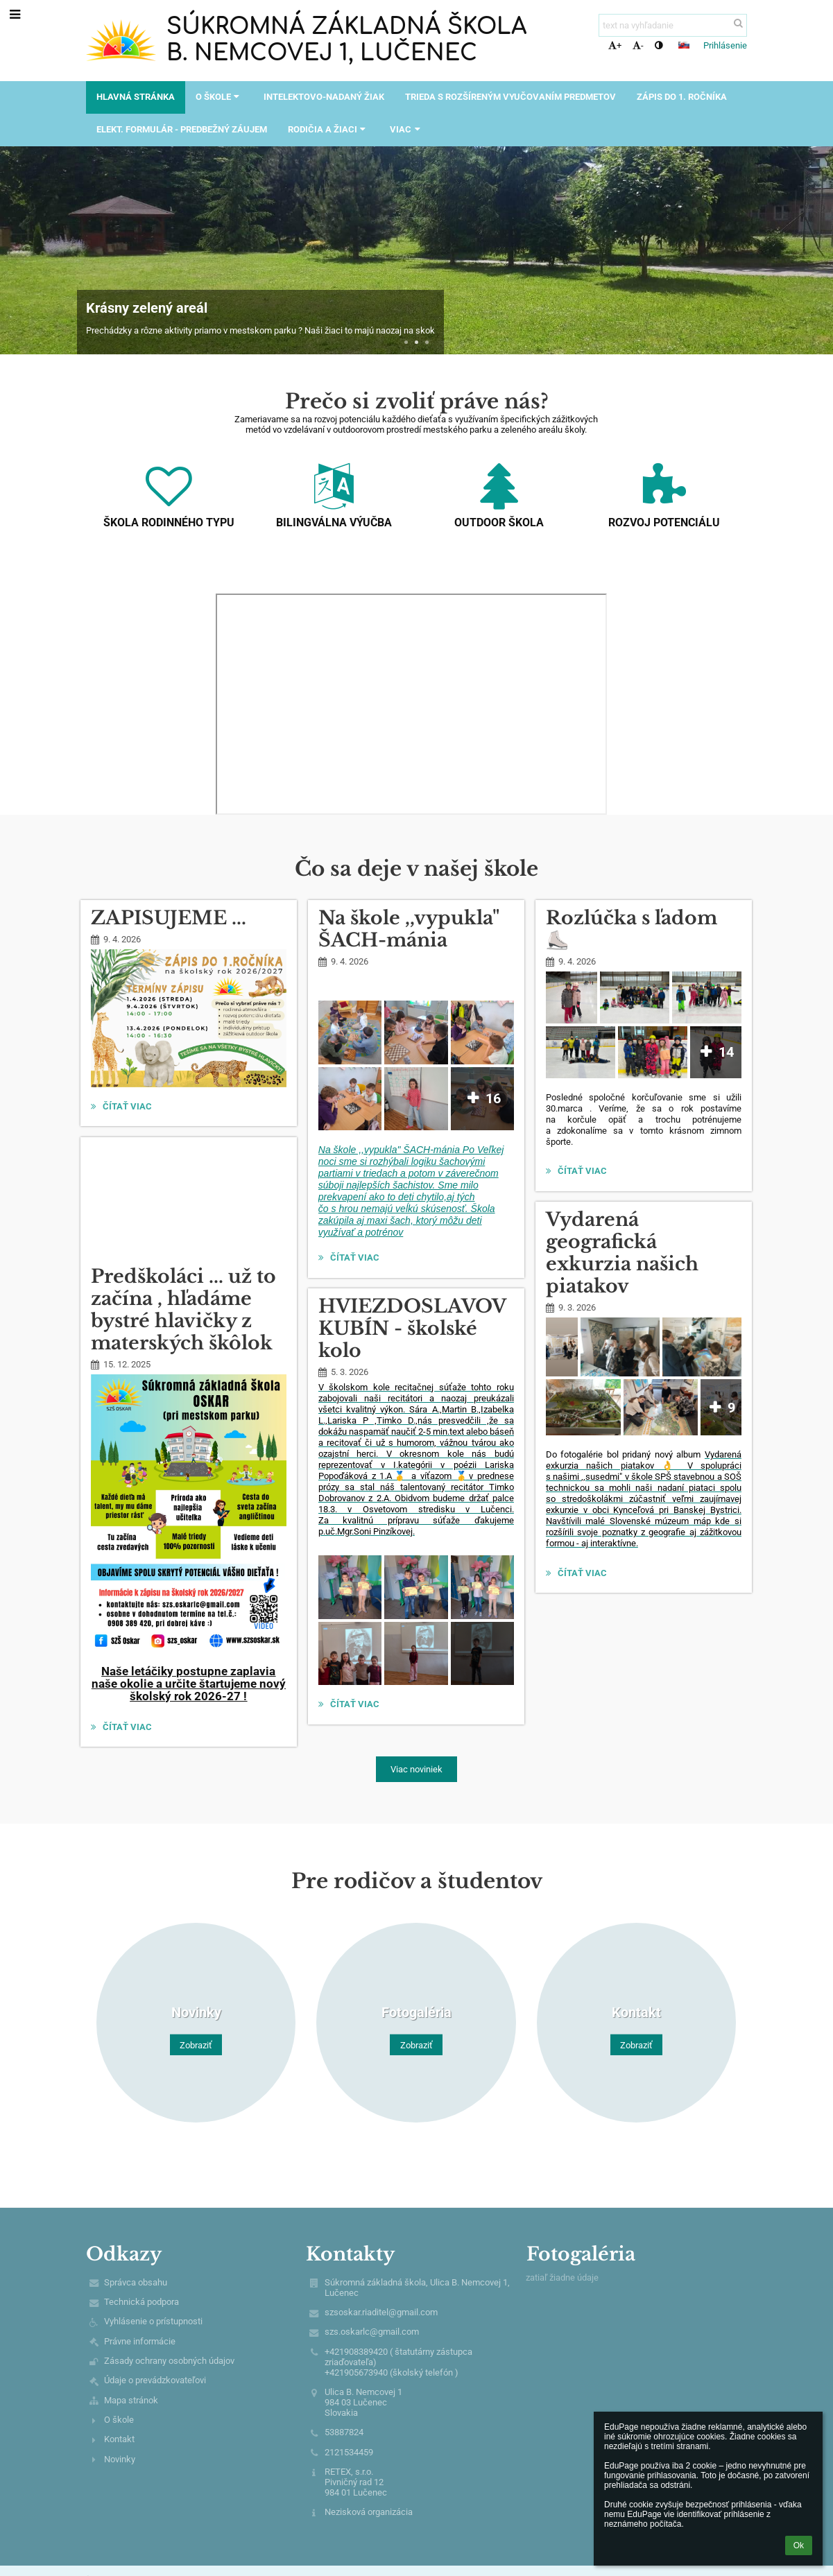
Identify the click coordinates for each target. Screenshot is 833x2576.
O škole (119, 2419)
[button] (683, 45)
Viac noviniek (416, 1769)
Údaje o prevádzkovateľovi (155, 2380)
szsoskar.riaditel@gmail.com (381, 2312)
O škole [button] (219, 97)
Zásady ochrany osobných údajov (169, 2360)
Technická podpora (141, 2302)
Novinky (119, 2459)
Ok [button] (798, 2545)
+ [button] (614, 45)
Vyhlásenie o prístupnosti (153, 2321)
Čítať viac (123, 1108)
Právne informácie (139, 2341)
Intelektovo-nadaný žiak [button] (324, 97)
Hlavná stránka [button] (135, 97)
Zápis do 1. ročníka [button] (682, 97)
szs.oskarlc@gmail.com (372, 2331)
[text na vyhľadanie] (673, 25)
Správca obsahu (135, 2282)
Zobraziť (196, 2044)
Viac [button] (406, 129)
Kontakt (119, 2439)
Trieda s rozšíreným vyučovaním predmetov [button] (510, 97)
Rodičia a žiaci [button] (328, 129)
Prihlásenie (725, 45)
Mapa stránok (131, 2400)
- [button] (638, 45)
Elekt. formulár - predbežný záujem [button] (181, 129)
